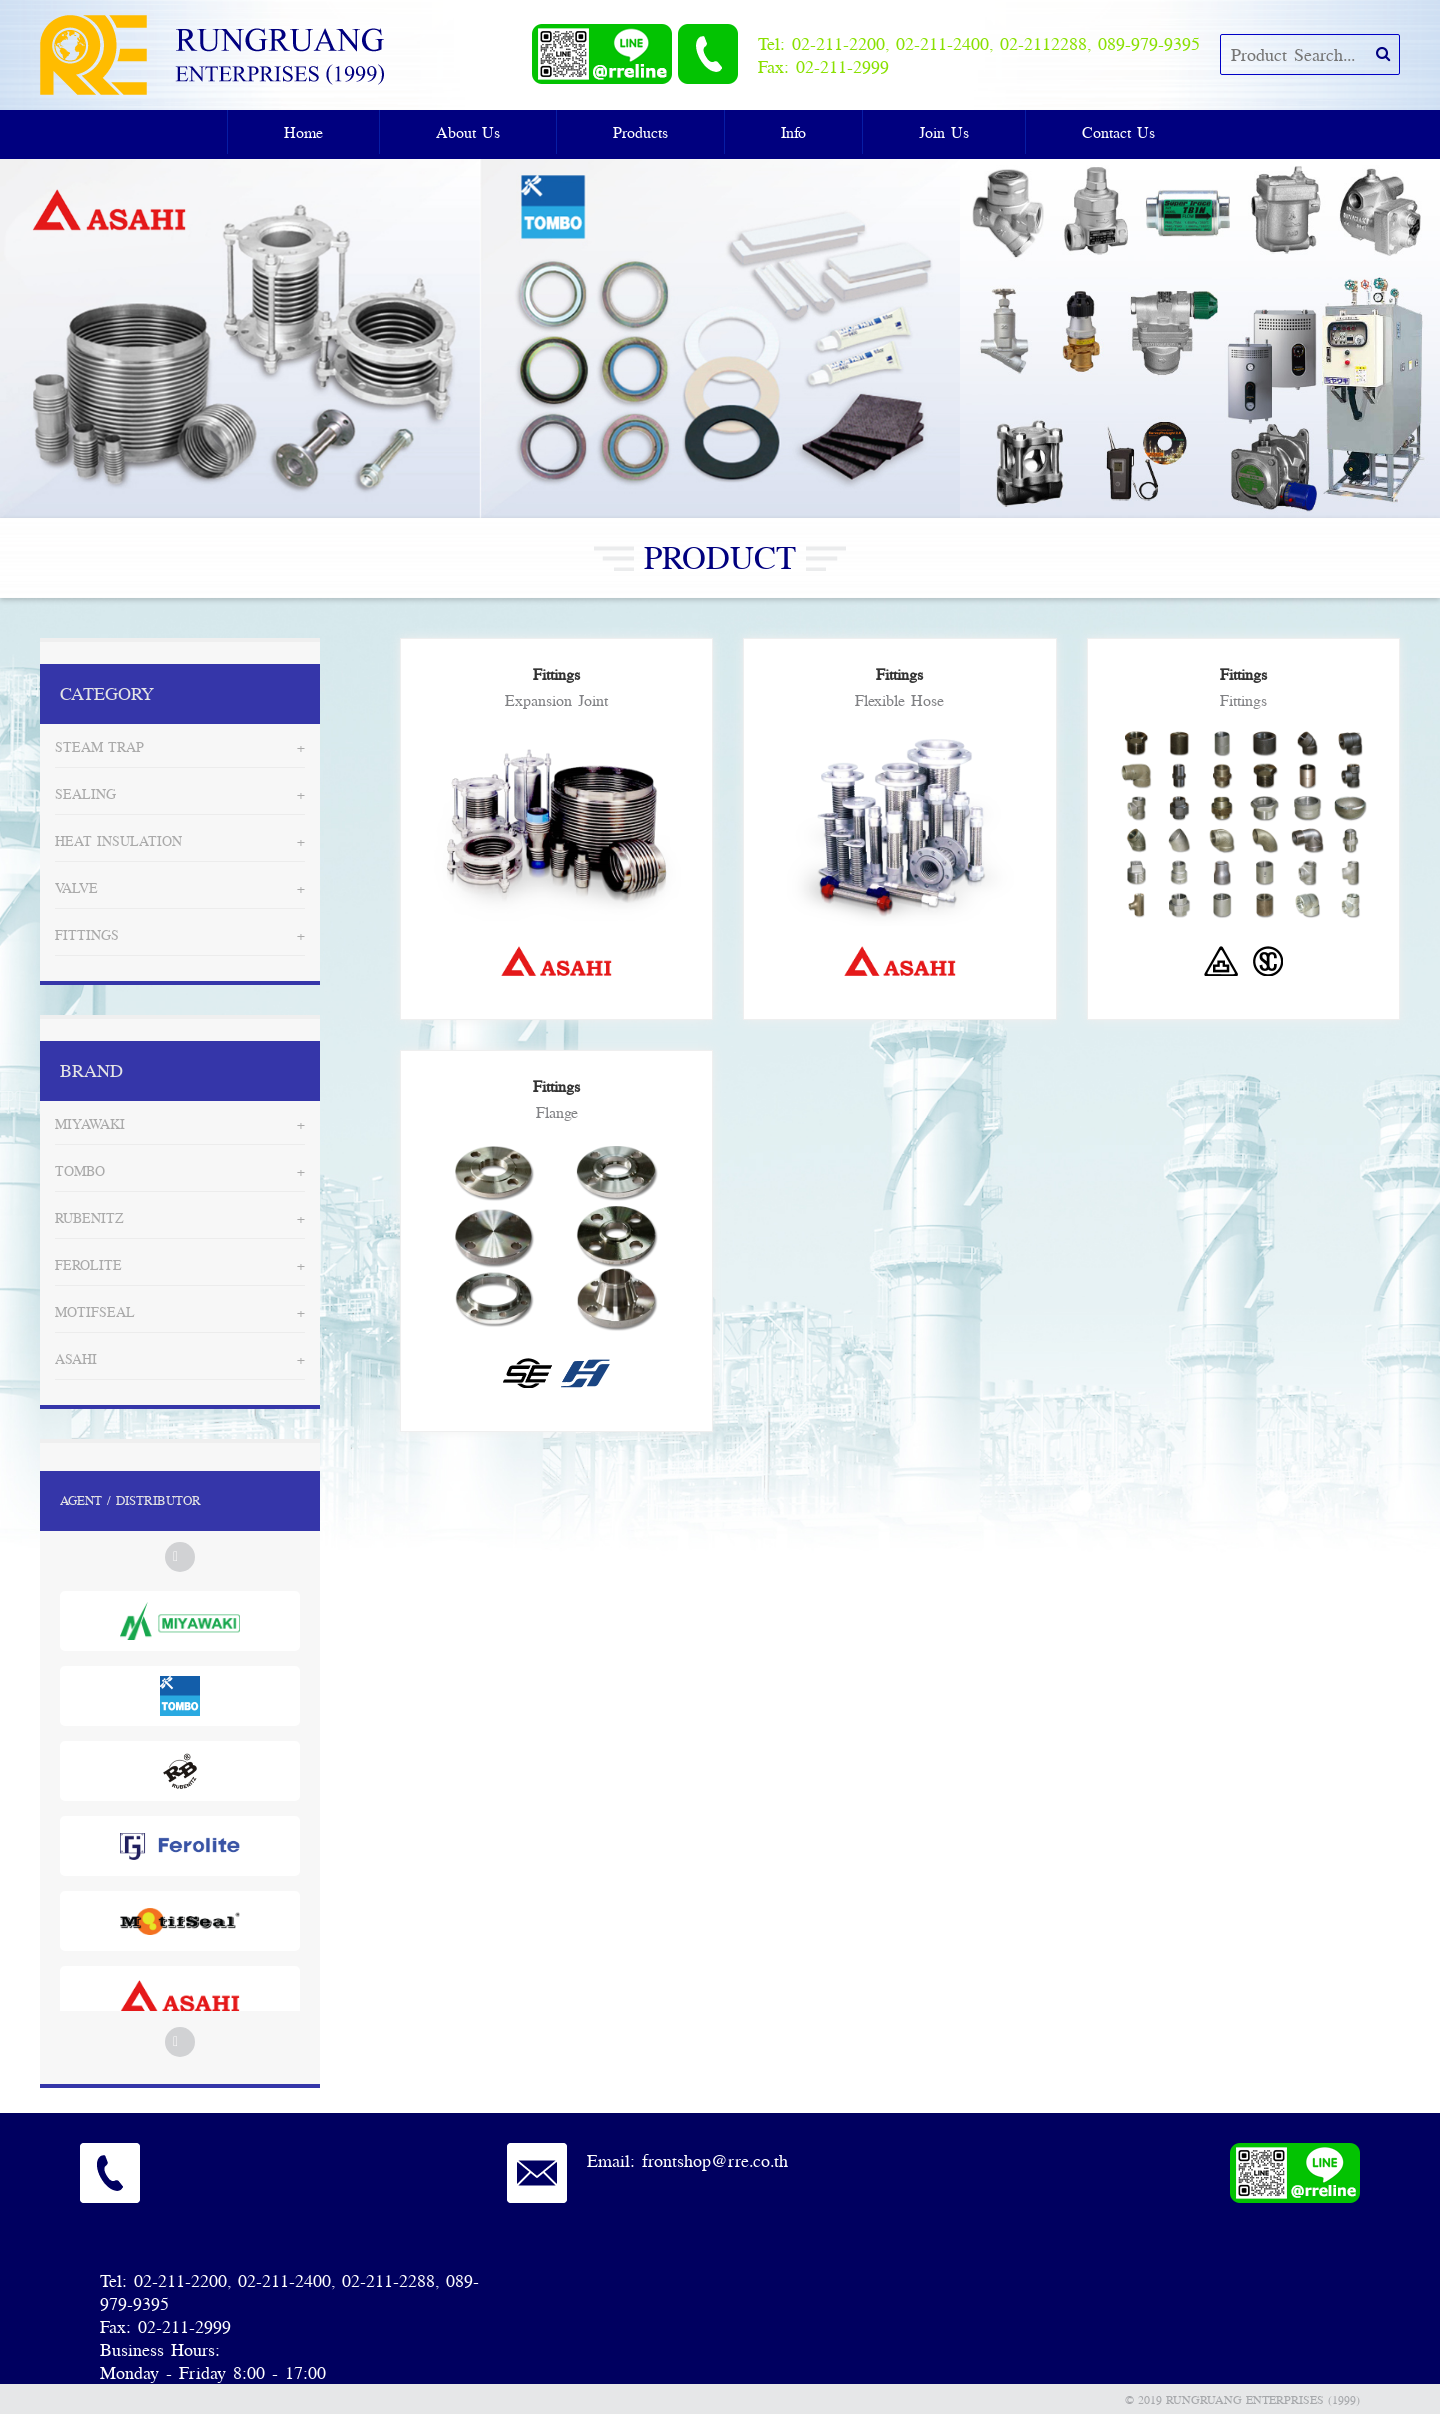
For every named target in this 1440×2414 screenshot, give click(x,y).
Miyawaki (90, 1124)
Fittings (87, 935)
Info (793, 132)
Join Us (944, 132)
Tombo (80, 1171)
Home (303, 132)
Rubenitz (89, 1218)
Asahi (76, 1359)
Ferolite (88, 1265)
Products (640, 132)
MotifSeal (95, 1312)
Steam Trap (99, 747)
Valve (76, 888)
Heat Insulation (118, 841)
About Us (468, 132)
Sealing (85, 794)
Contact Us (1118, 132)
